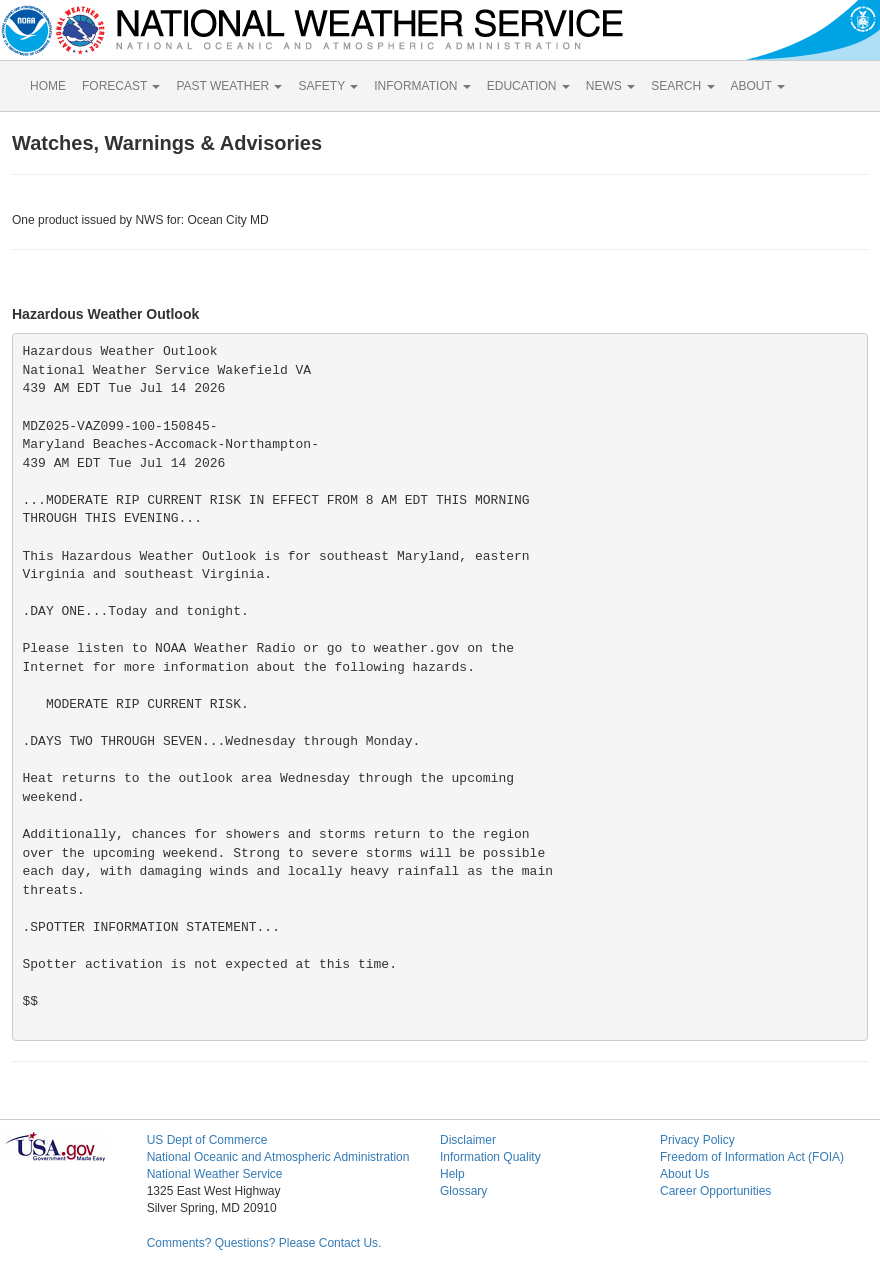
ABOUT (758, 86)
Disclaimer (468, 1140)
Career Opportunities (715, 1191)
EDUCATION (528, 86)
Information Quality (490, 1157)
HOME (48, 86)
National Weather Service (215, 1174)
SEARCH (682, 86)
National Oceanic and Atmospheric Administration (278, 1157)
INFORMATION (422, 86)
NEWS (610, 86)
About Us (684, 1174)
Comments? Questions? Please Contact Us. (264, 1243)
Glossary (463, 1191)
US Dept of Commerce (207, 1140)
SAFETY (328, 86)
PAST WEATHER (229, 86)
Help (452, 1174)
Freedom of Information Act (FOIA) (752, 1157)
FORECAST (121, 86)
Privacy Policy (697, 1140)
